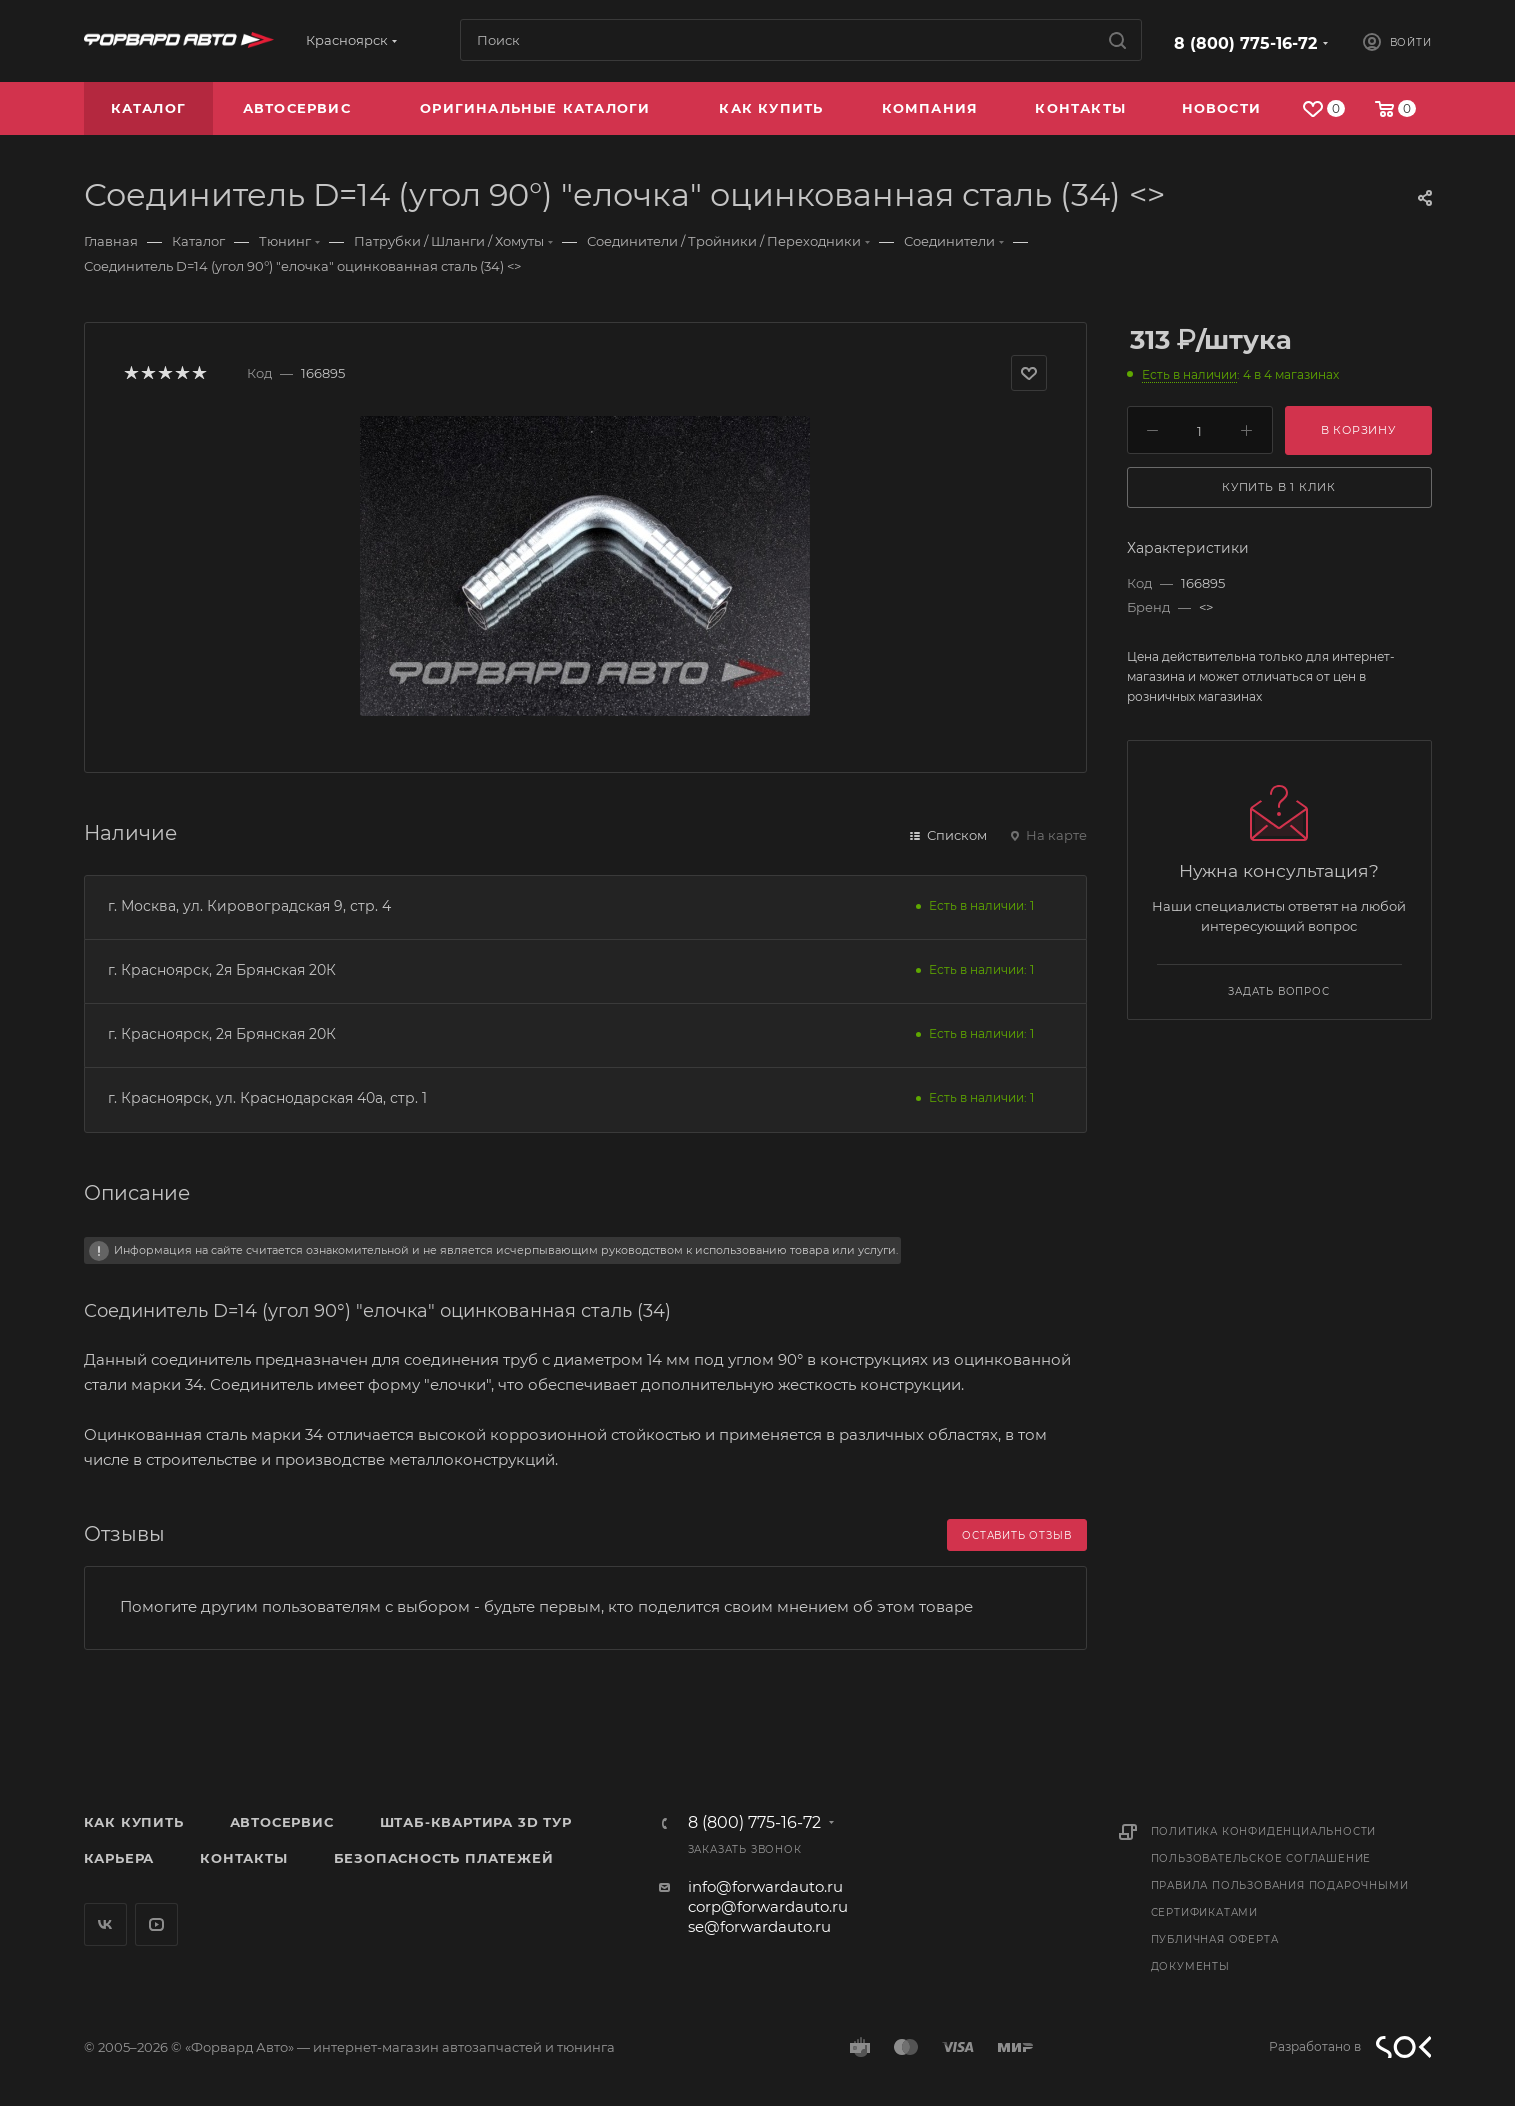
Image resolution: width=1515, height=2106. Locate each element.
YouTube (156, 1924)
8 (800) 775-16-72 (1245, 43)
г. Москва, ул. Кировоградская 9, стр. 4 (249, 906)
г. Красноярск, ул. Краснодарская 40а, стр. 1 (267, 1098)
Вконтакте (105, 1924)
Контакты (243, 1858)
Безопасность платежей (444, 1858)
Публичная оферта (1215, 1939)
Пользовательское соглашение (1261, 1858)
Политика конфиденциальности (1264, 1831)
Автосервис (282, 1822)
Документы (1190, 1966)
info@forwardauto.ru (765, 1886)
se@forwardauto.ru (759, 1926)
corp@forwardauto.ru (768, 1906)
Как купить (134, 1822)
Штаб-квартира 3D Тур (476, 1822)
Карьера (119, 1858)
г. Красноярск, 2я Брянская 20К (222, 970)
